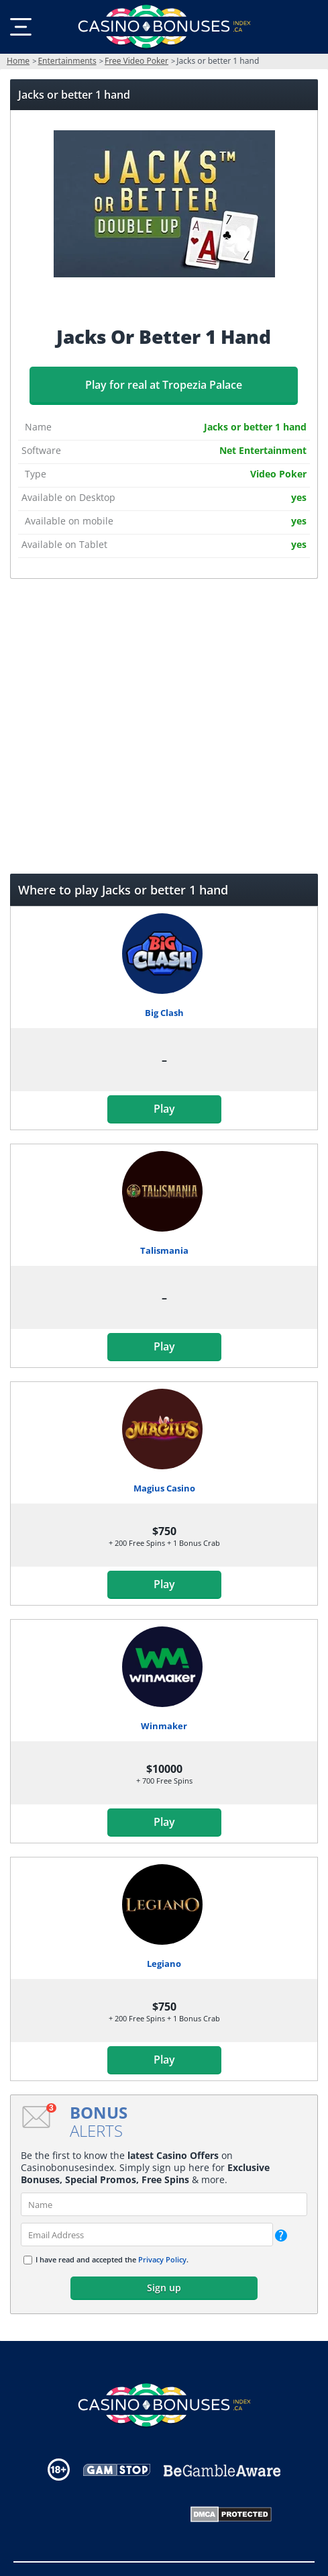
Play (164, 1108)
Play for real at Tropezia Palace (163, 384)
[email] (147, 2234)
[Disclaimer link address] (116, 2469)
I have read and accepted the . (112, 2259)
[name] (164, 2204)
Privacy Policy (162, 2259)
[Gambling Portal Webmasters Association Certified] (106, 2513)
